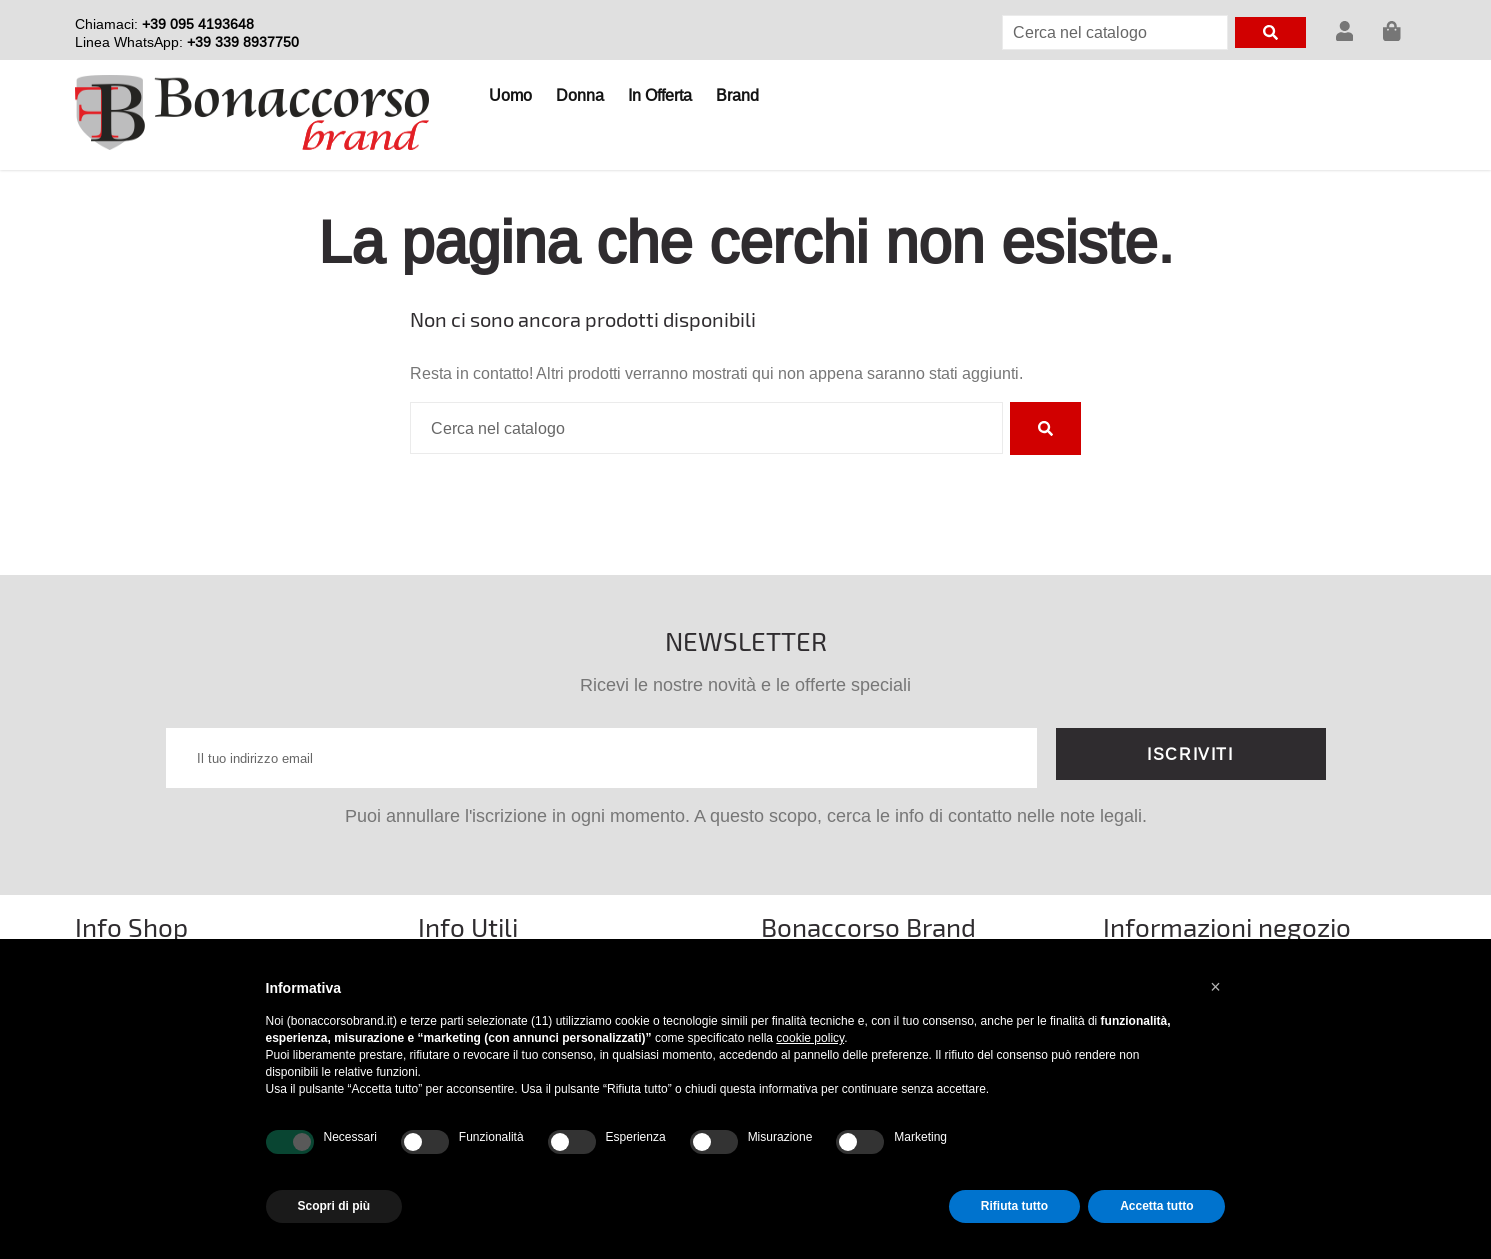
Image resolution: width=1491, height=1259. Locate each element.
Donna (580, 95)
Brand (737, 95)
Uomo (510, 95)
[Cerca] (1115, 32)
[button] (1216, 987)
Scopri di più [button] (334, 1206)
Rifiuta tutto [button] (1014, 1206)
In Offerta (660, 95)
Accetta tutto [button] (1156, 1206)
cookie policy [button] (810, 1038)
